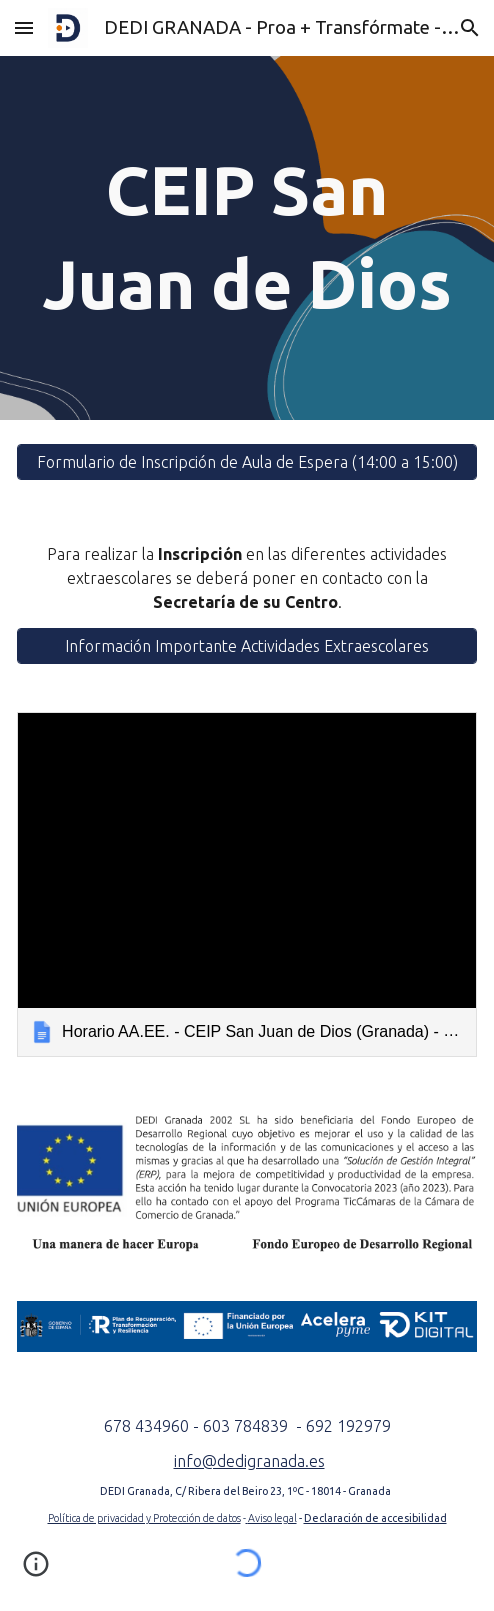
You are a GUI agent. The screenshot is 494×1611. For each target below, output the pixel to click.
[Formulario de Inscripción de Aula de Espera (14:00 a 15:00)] (247, 462)
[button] (24, 27)
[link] (247, 884)
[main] (247, 238)
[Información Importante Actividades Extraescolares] (247, 646)
